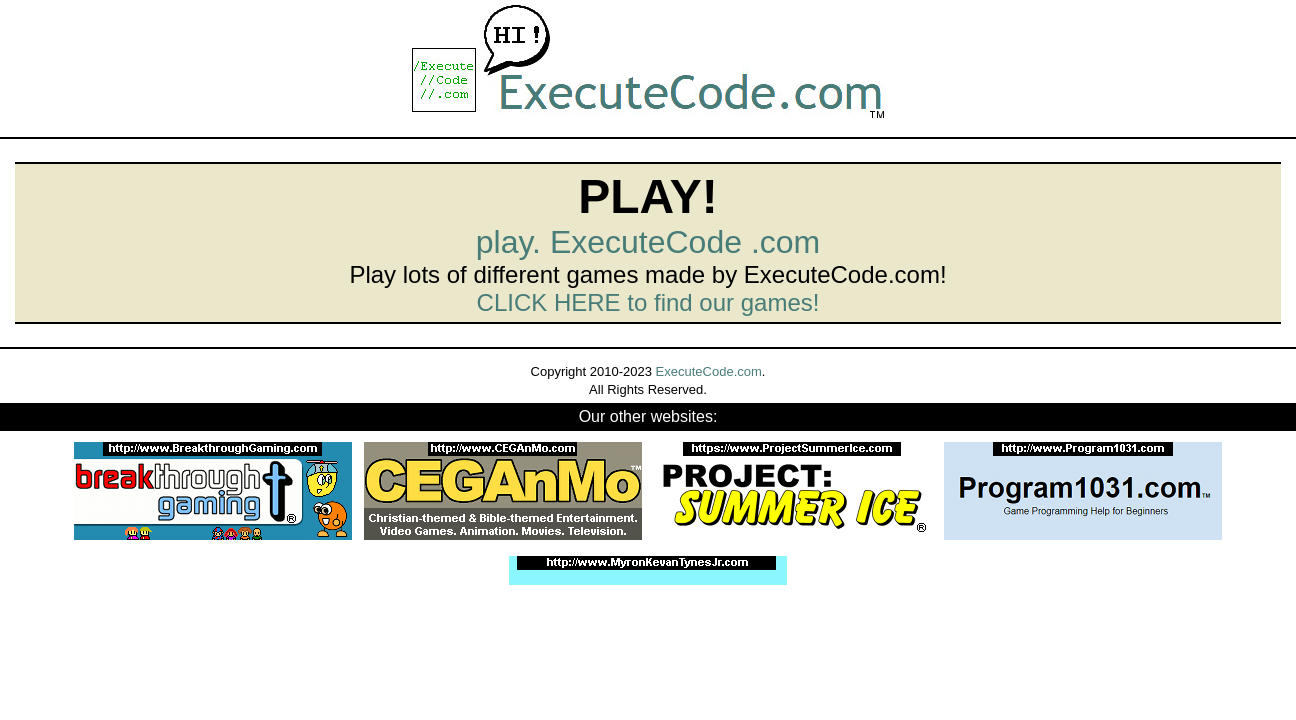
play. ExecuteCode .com (648, 242)
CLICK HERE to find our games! (648, 302)
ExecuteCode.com (709, 371)
